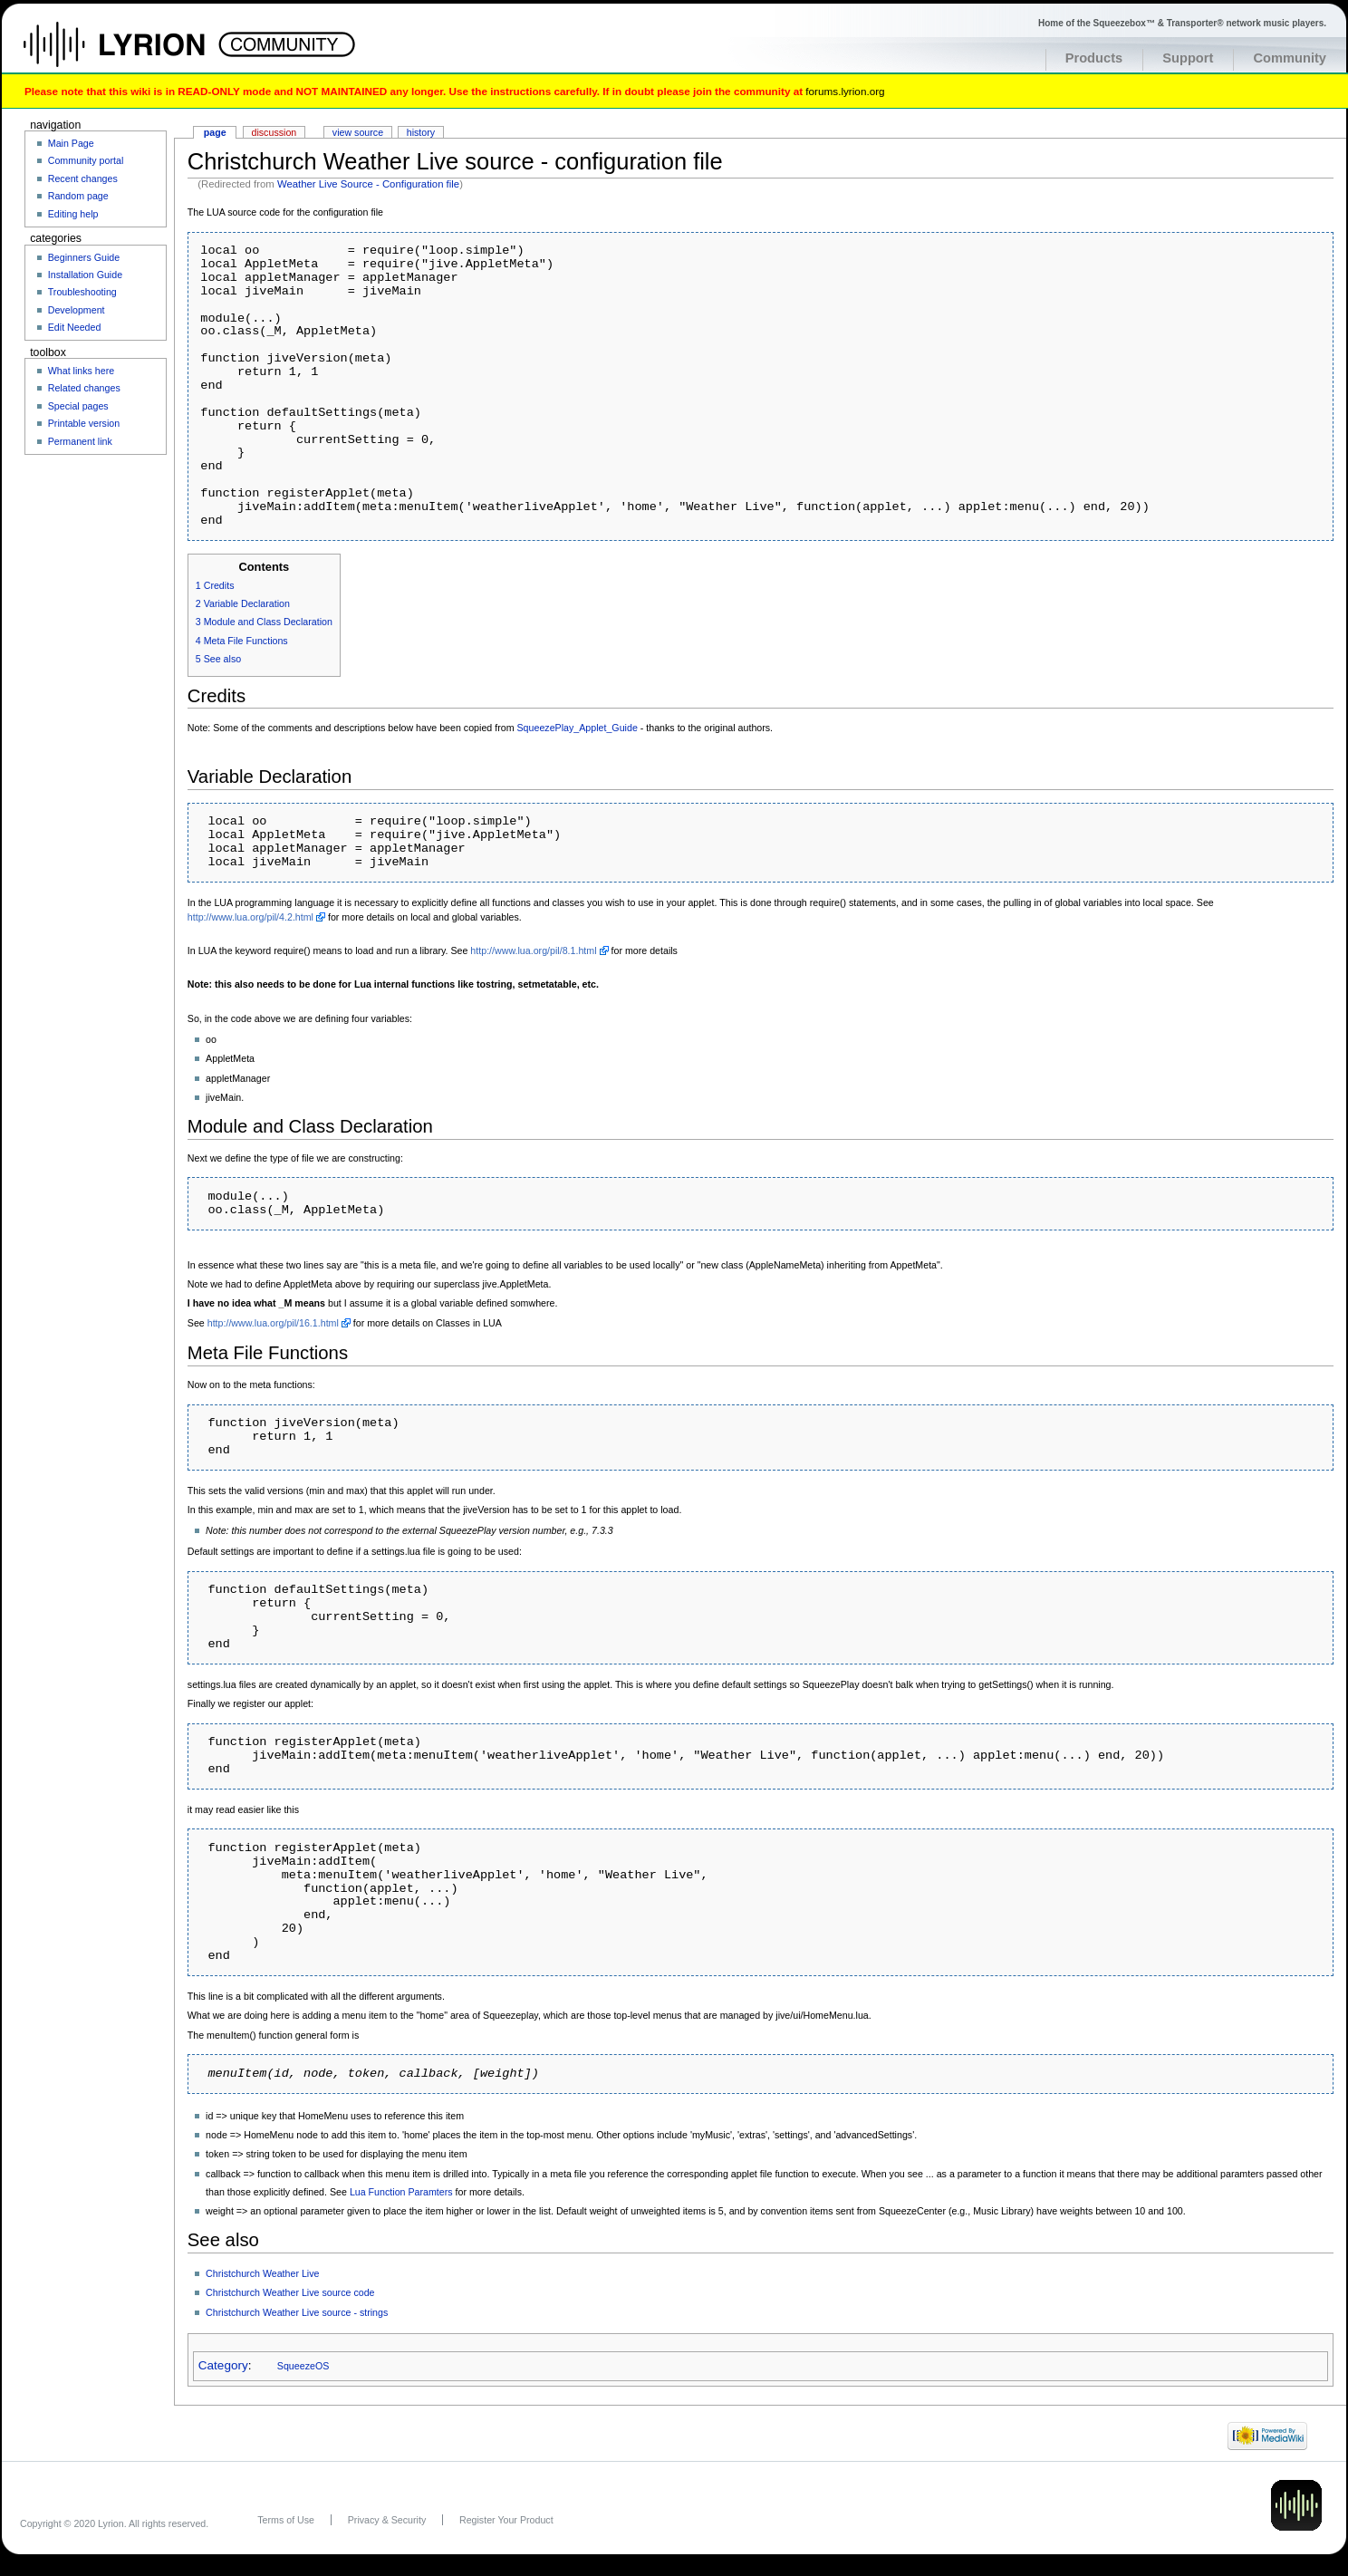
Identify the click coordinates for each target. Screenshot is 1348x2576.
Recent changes (83, 178)
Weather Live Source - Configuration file (368, 183)
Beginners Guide (84, 257)
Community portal (86, 160)
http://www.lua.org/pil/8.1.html (533, 950)
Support (1187, 58)
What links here (81, 370)
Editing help (73, 213)
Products (1094, 58)
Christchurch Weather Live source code (290, 2292)
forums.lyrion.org (844, 91)
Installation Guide (85, 274)
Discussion (274, 132)
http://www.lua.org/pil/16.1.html (273, 1322)
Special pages (78, 405)
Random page (78, 195)
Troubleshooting (82, 291)
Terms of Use (285, 2519)
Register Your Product (506, 2519)
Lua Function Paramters (401, 2191)
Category (223, 2365)
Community (1289, 58)
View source (357, 132)
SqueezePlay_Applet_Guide (577, 727)
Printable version (84, 423)
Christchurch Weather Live (262, 2273)
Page (215, 132)
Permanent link (80, 441)
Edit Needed (74, 327)
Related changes (84, 387)
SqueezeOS (303, 2365)
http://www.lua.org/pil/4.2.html (250, 917)
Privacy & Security (387, 2519)
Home (134, 53)
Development (76, 309)
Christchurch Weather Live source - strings (297, 2312)
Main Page (71, 143)
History (421, 132)
